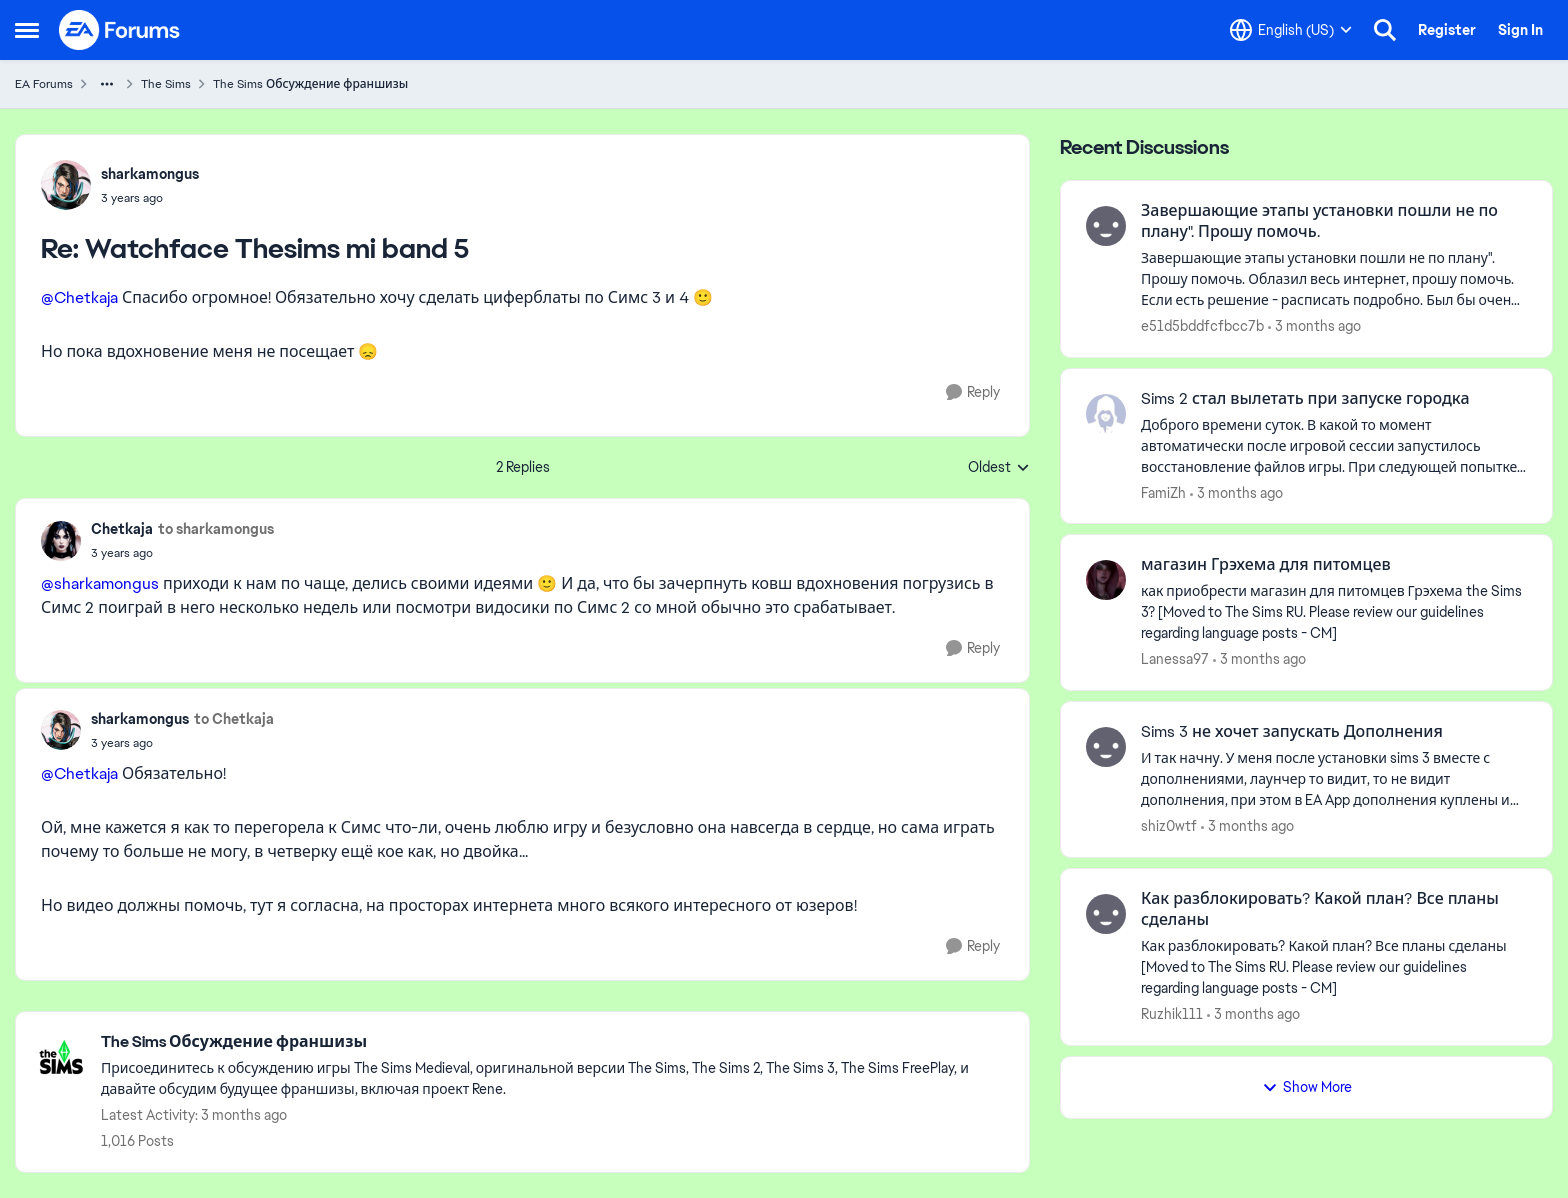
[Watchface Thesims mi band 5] (150, 198)
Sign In (1520, 30)
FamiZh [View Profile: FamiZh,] (1163, 492)
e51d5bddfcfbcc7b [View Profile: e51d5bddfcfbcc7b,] (1202, 326)
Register (1447, 30)
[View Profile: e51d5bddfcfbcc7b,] (1106, 226)
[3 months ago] (1314, 326)
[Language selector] (1291, 30)
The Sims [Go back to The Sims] (166, 84)
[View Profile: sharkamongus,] (66, 185)
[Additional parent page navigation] (107, 84)
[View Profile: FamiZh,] (1106, 414)
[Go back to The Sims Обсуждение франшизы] (555, 1042)
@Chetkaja (79, 297)
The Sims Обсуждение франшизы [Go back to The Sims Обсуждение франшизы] (310, 84)
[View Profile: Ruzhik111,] (1106, 914)
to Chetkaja (234, 719)
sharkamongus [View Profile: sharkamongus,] (150, 174)
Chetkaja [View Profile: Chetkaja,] (122, 529)
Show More (1307, 1087)
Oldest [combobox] (999, 468)
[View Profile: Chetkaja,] (61, 541)
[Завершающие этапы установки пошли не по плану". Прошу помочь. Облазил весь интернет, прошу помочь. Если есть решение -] (1334, 279)
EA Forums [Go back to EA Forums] (44, 84)
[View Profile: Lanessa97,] (1106, 580)
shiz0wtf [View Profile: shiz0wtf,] (1169, 826)
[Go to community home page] (120, 30)
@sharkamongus (100, 583)
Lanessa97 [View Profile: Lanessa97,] (1175, 659)
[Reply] (973, 392)
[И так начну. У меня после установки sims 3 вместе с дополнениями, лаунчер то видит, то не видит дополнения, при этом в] (1334, 779)
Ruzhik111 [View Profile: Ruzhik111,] (1172, 1014)
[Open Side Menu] (27, 30)
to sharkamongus (216, 529)
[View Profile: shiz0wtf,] (1106, 747)
